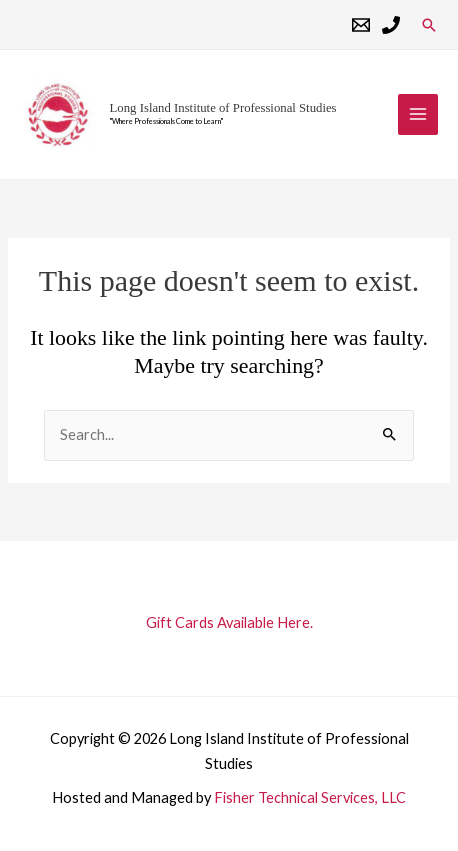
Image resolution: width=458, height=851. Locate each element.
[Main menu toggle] (418, 114)
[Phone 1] (391, 25)
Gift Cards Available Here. (229, 622)
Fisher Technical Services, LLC (310, 797)
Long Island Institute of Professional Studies (223, 108)
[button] (429, 25)
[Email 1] (361, 25)
